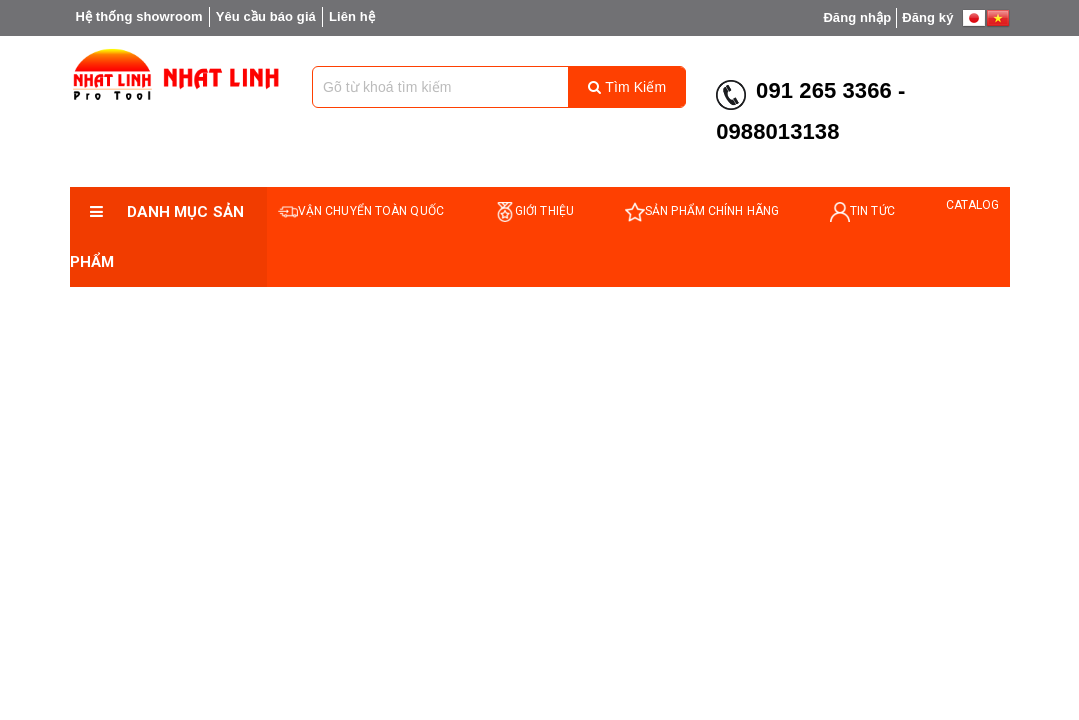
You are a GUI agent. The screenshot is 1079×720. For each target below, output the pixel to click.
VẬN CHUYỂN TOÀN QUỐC (361, 211)
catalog (973, 205)
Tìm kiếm (627, 87)
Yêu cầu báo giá (266, 16)
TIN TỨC (862, 211)
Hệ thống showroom (139, 16)
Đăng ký (927, 17)
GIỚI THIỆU (534, 211)
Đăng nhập (857, 17)
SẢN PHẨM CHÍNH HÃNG (702, 211)
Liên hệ (352, 16)
